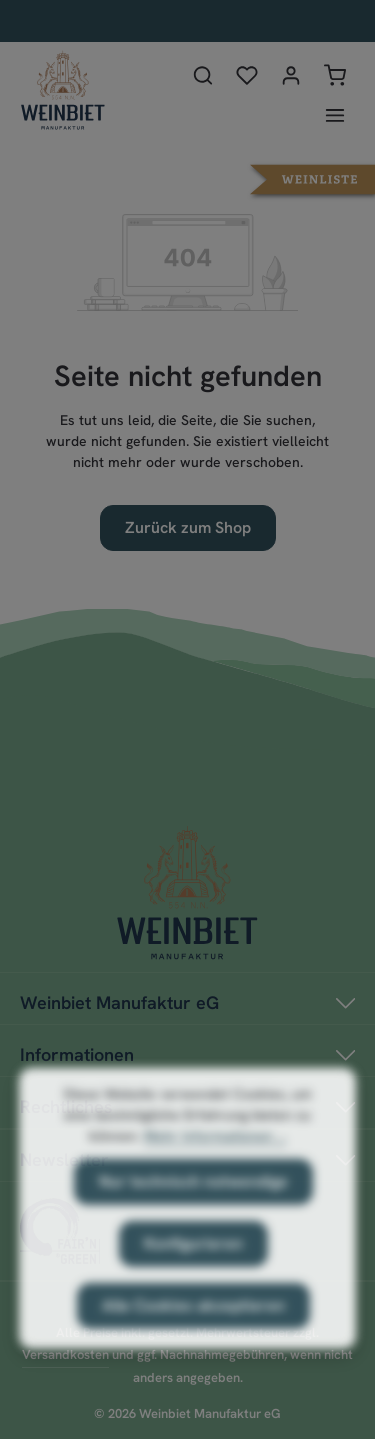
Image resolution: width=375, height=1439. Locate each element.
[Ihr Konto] (291, 75)
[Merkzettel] (247, 75)
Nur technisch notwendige (193, 1201)
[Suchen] (203, 75)
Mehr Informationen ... (215, 1156)
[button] (312, 178)
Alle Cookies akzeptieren (193, 1325)
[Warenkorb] (335, 75)
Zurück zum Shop (188, 527)
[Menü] (335, 115)
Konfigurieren (193, 1263)
